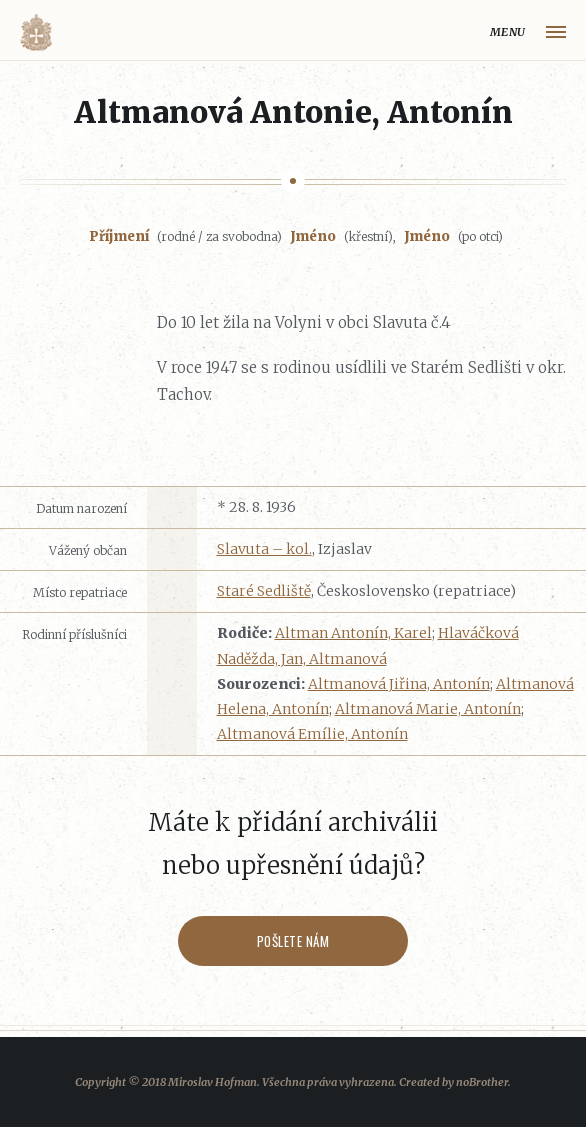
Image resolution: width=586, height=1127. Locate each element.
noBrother (482, 1082)
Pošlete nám (293, 941)
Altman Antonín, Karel (353, 633)
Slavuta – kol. (264, 549)
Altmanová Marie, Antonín (428, 709)
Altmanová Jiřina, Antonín (399, 684)
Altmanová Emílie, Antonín (312, 734)
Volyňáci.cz (36, 32)
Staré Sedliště (264, 591)
